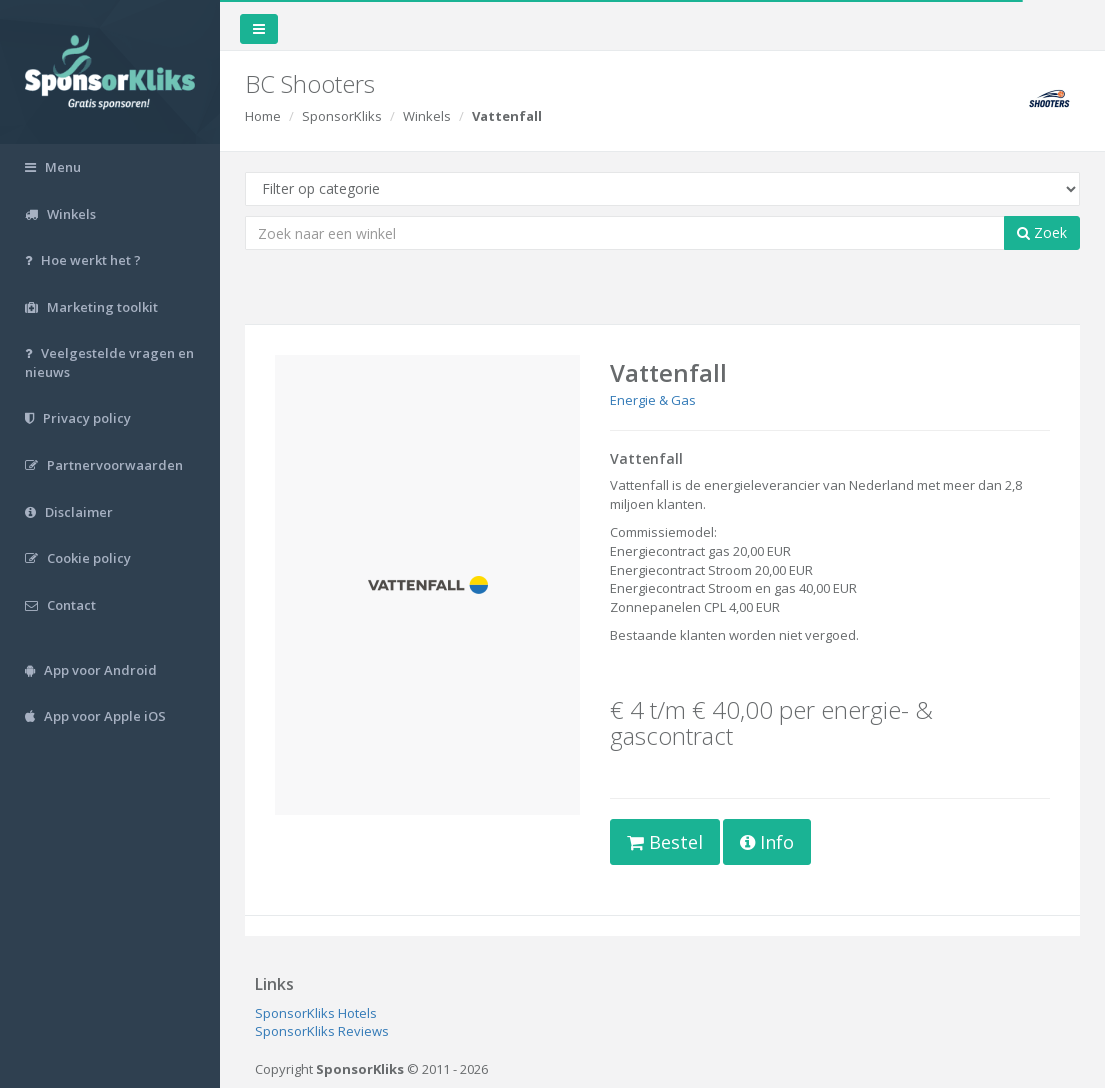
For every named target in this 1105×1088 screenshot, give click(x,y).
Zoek (1042, 232)
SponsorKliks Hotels (316, 1013)
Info (767, 842)
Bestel (665, 842)
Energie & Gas (653, 400)
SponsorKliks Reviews (322, 1031)
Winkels (427, 116)
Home (263, 116)
